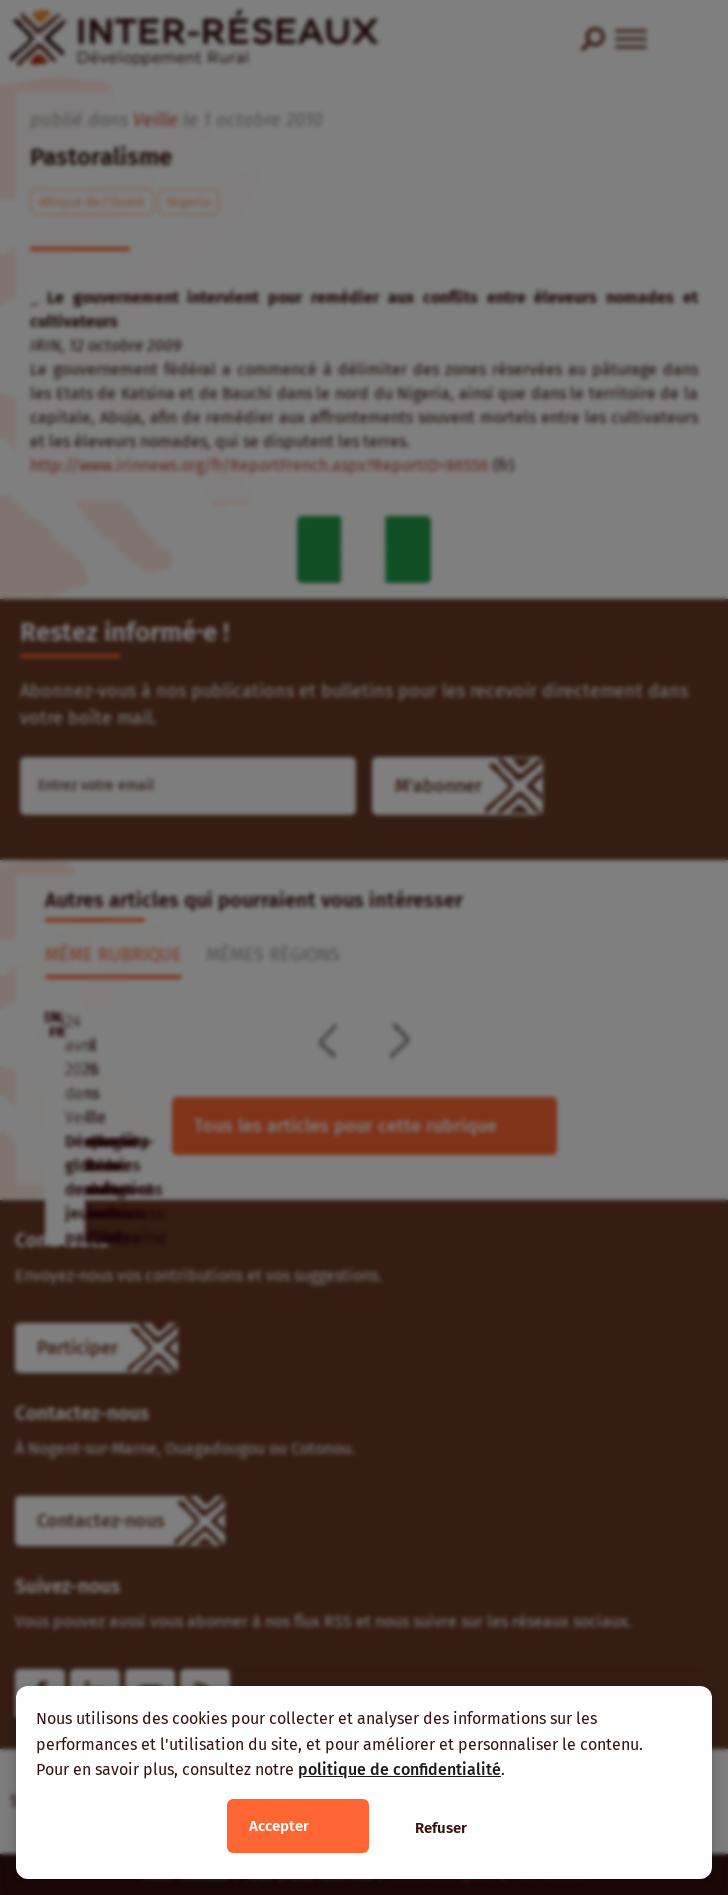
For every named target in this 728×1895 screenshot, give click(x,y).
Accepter (279, 1826)
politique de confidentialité (399, 1769)
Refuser (441, 1828)
